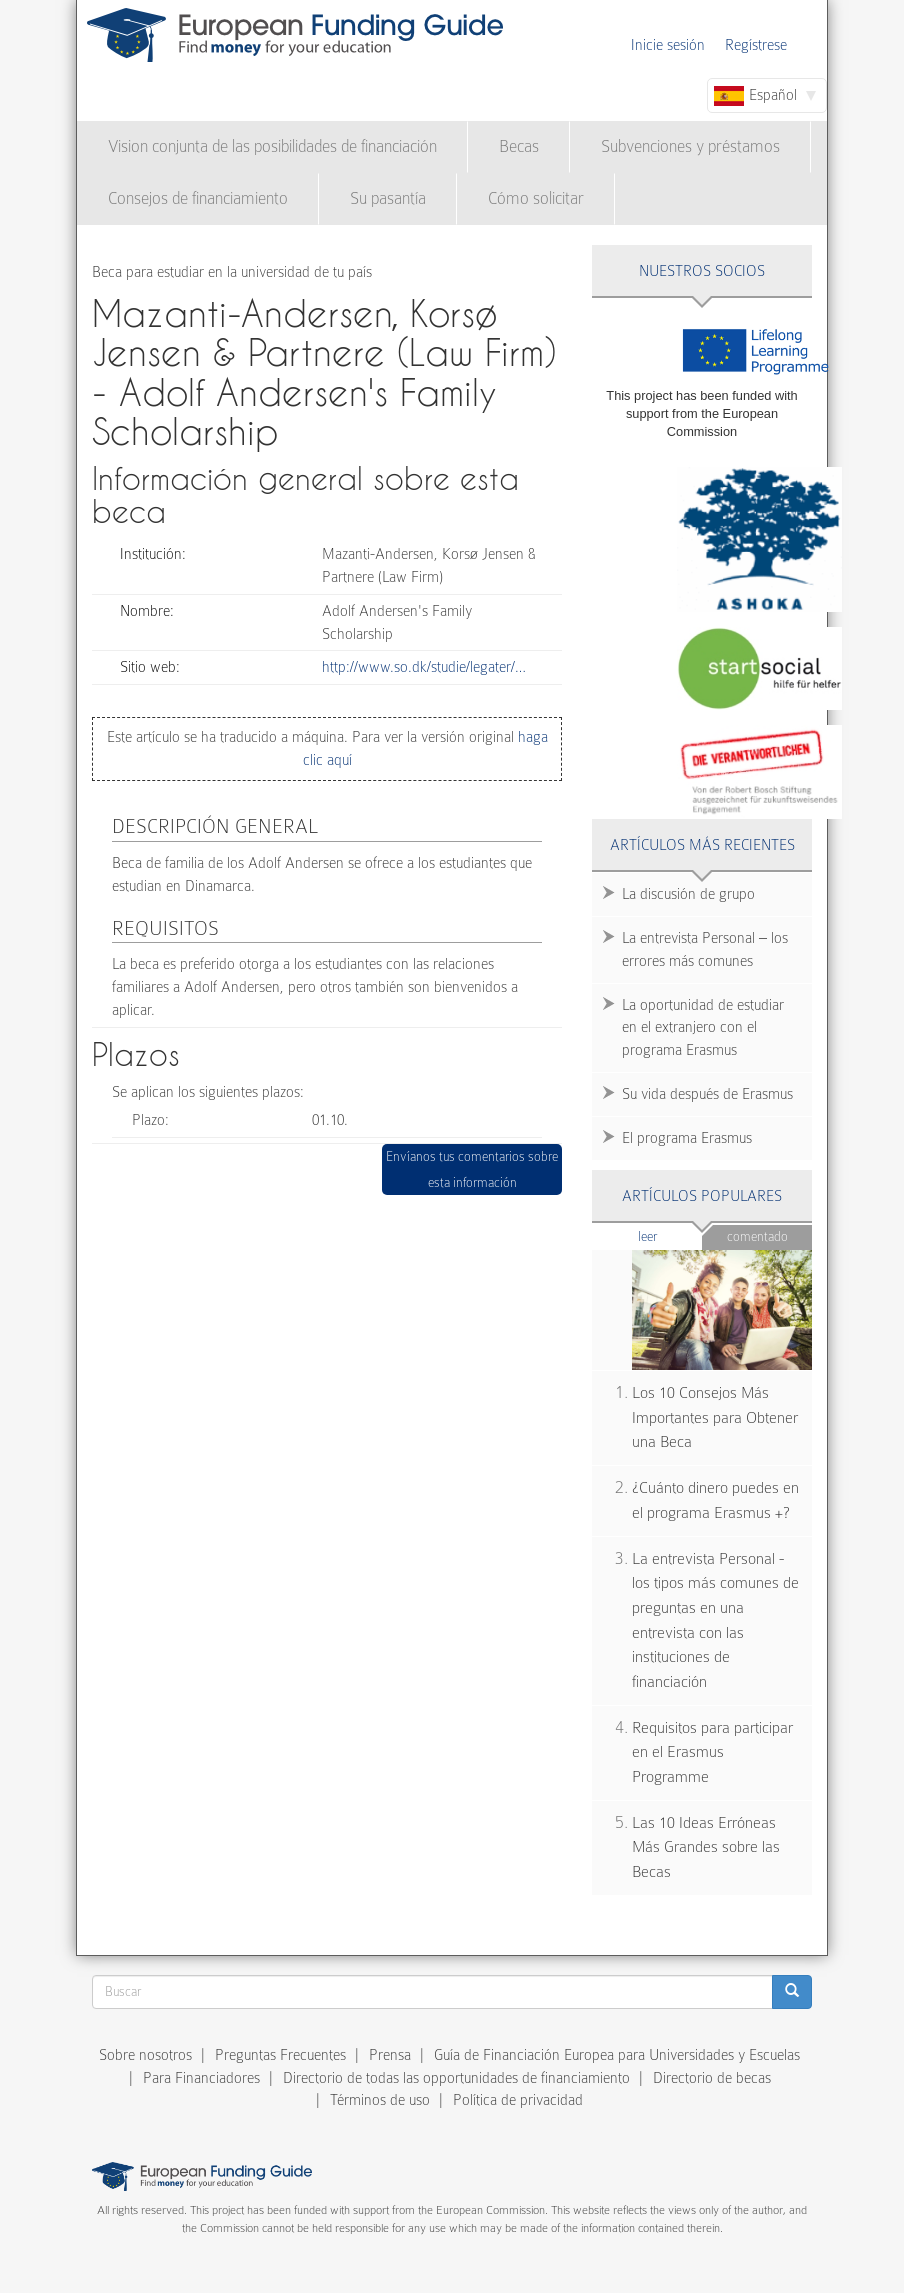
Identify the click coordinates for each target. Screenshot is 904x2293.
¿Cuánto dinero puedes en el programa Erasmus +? (715, 1500)
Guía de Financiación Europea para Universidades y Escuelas (617, 2055)
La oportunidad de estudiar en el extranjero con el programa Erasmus (703, 1028)
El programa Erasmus (687, 1138)
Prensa (390, 2055)
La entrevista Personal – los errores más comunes (705, 949)
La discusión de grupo (688, 894)
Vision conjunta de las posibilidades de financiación (272, 146)
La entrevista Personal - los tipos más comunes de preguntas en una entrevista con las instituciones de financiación (715, 1620)
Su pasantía (388, 198)
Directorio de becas (712, 2078)
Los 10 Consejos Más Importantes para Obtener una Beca (715, 1417)
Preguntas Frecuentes (280, 2055)
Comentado (757, 1236)
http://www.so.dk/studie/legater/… (424, 667)
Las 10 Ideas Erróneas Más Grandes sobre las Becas (706, 1847)
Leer (670, 1235)
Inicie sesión (668, 45)
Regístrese (756, 45)
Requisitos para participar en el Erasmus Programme (712, 1752)
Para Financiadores (201, 2078)
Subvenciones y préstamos (690, 146)
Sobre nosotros (145, 2055)
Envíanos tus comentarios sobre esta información (472, 1169)
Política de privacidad (518, 2100)
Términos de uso (380, 2100)
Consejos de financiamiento (198, 198)
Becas (519, 146)
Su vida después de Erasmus (707, 1094)
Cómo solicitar (536, 198)
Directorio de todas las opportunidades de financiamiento (456, 2078)
